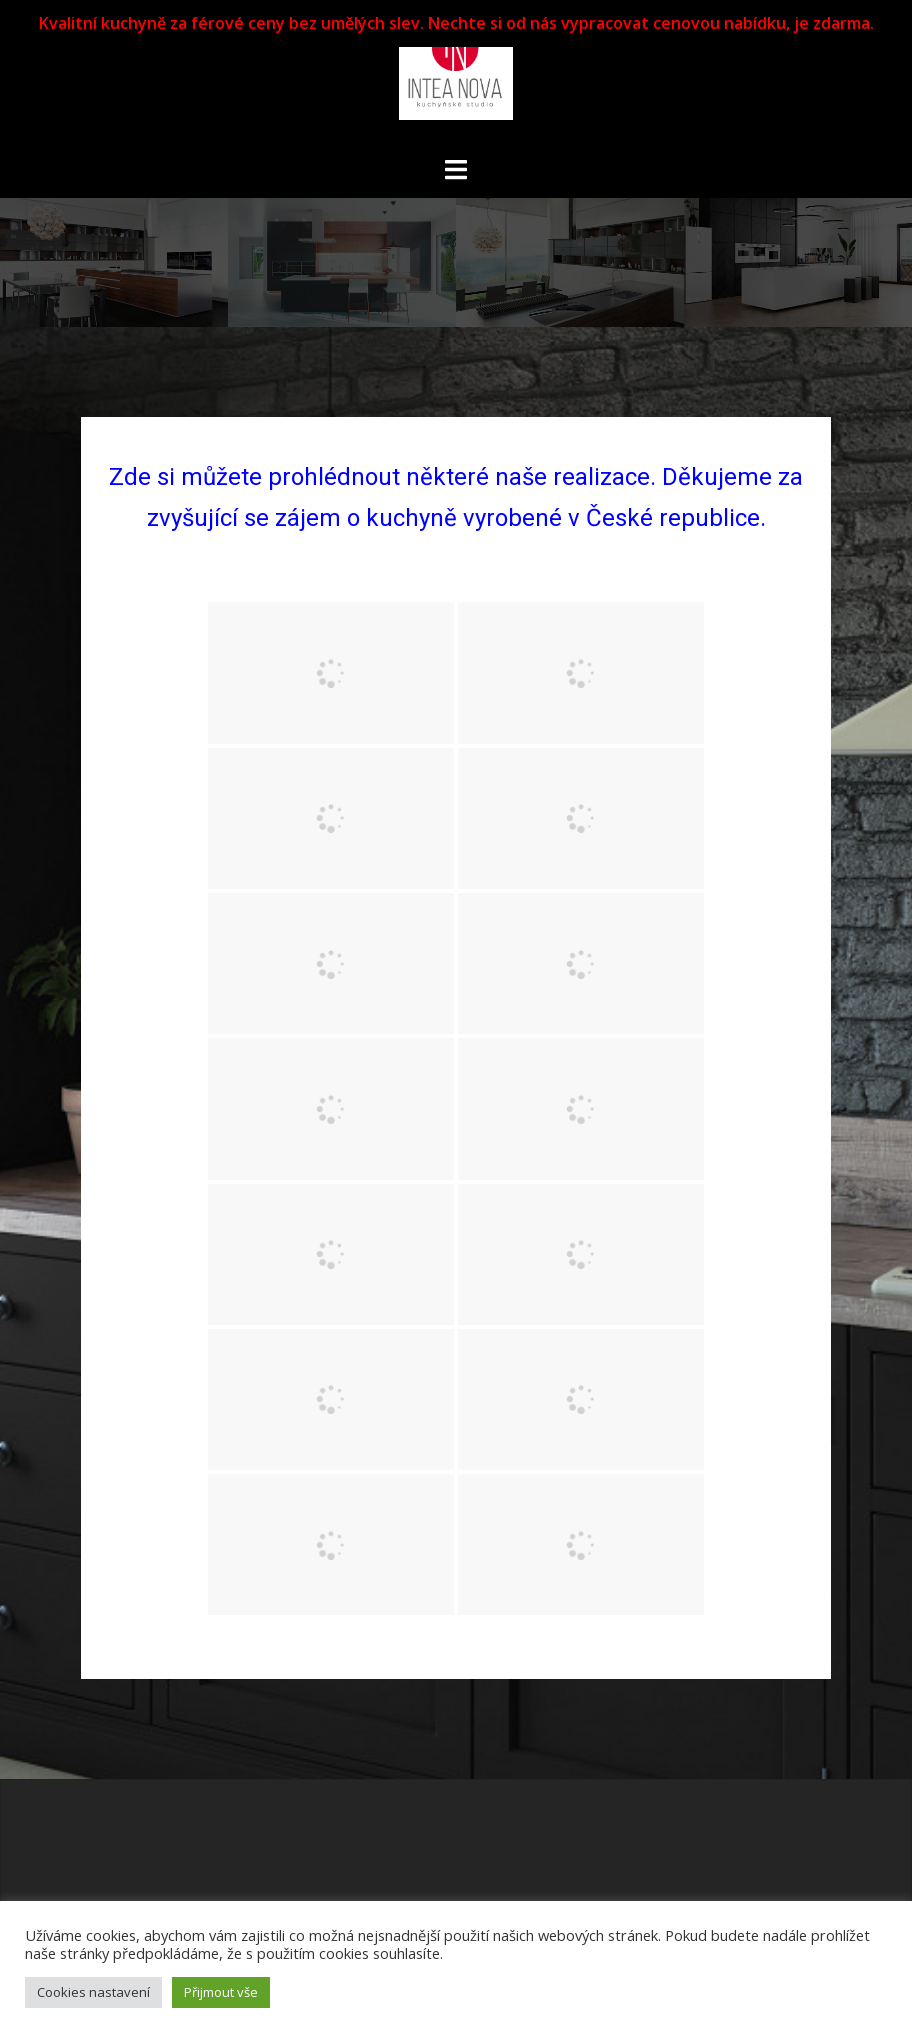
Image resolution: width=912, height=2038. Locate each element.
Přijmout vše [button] (221, 1992)
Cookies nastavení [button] (93, 1992)
